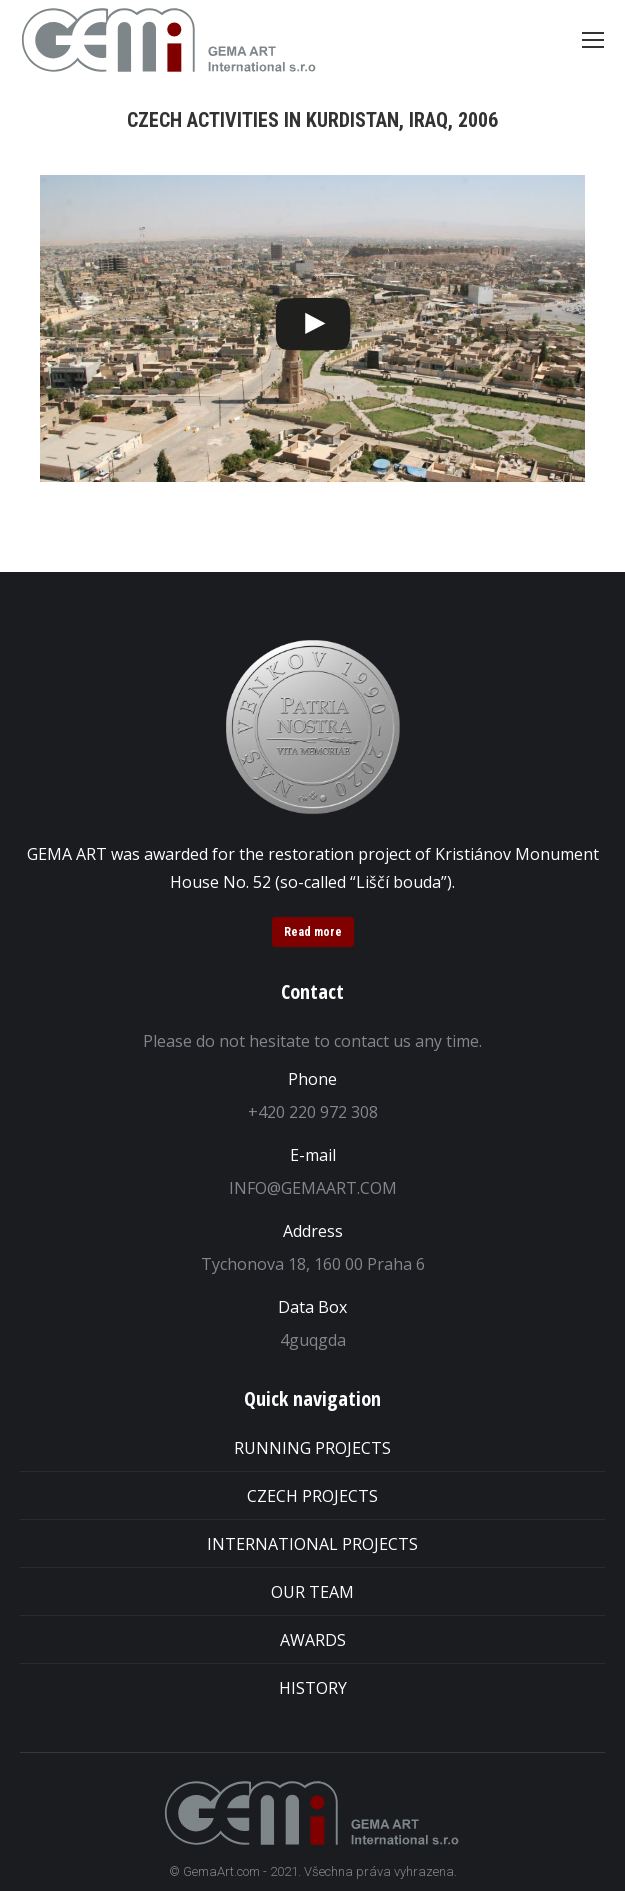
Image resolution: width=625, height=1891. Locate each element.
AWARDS (313, 1640)
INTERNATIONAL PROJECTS (312, 1544)
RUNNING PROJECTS (312, 1448)
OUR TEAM (312, 1592)
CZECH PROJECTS (312, 1496)
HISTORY (313, 1688)
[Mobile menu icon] (593, 40)
